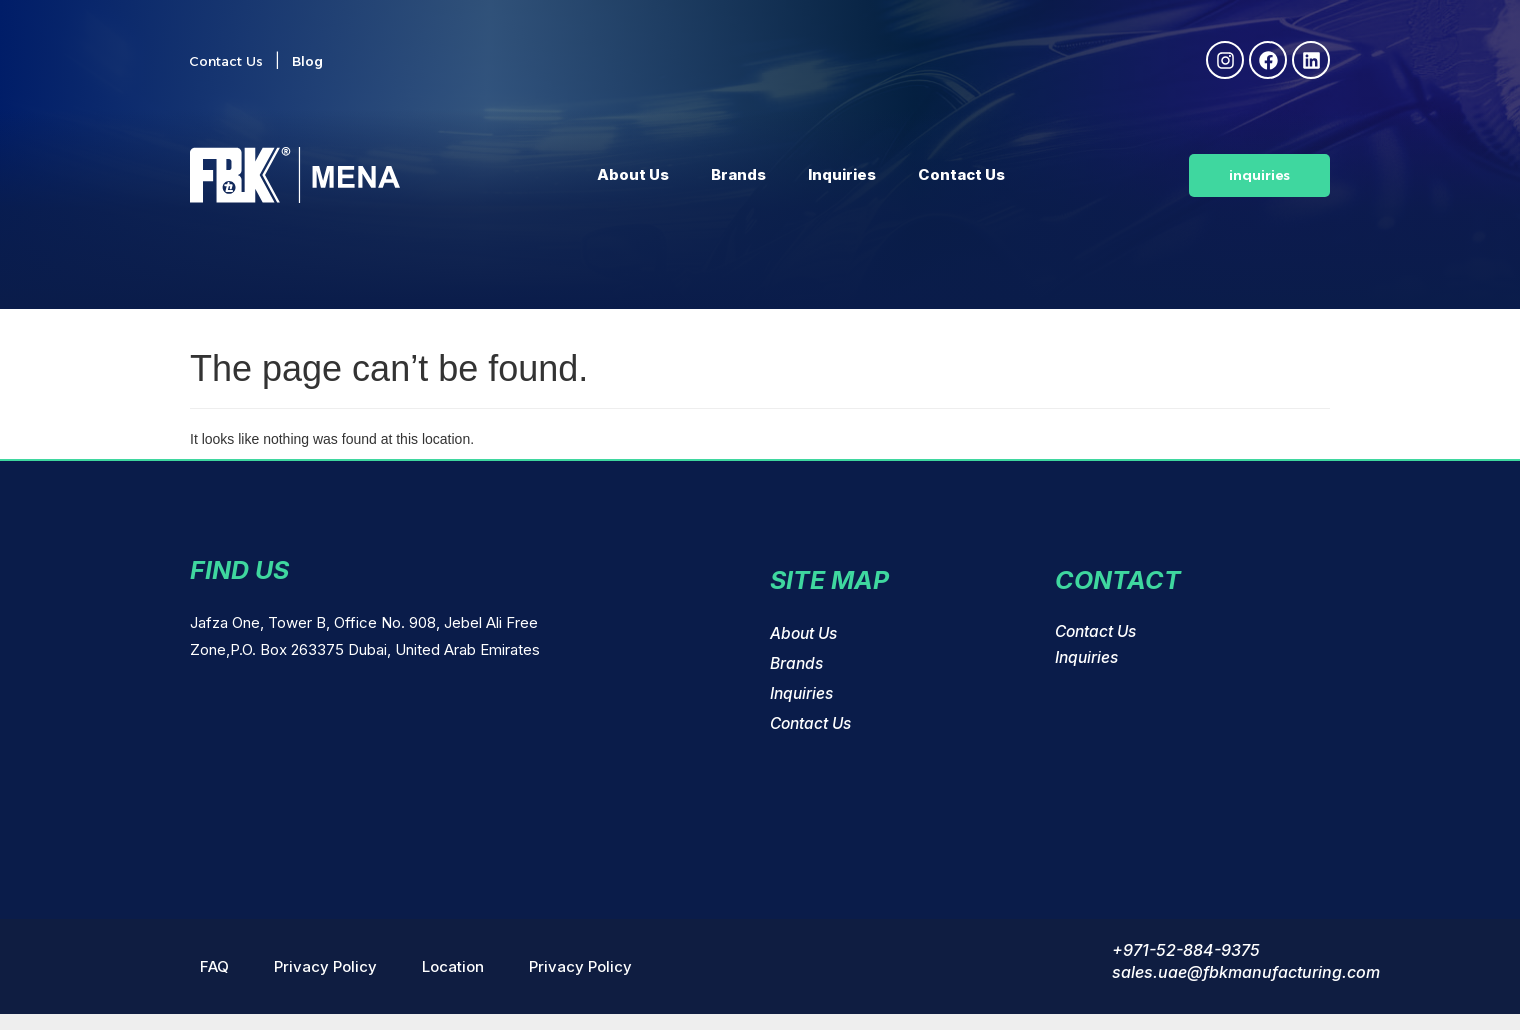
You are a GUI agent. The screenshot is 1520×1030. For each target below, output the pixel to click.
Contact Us (961, 174)
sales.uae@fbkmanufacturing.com (1246, 972)
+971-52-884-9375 (1186, 950)
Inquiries (842, 174)
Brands (738, 174)
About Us (633, 174)
